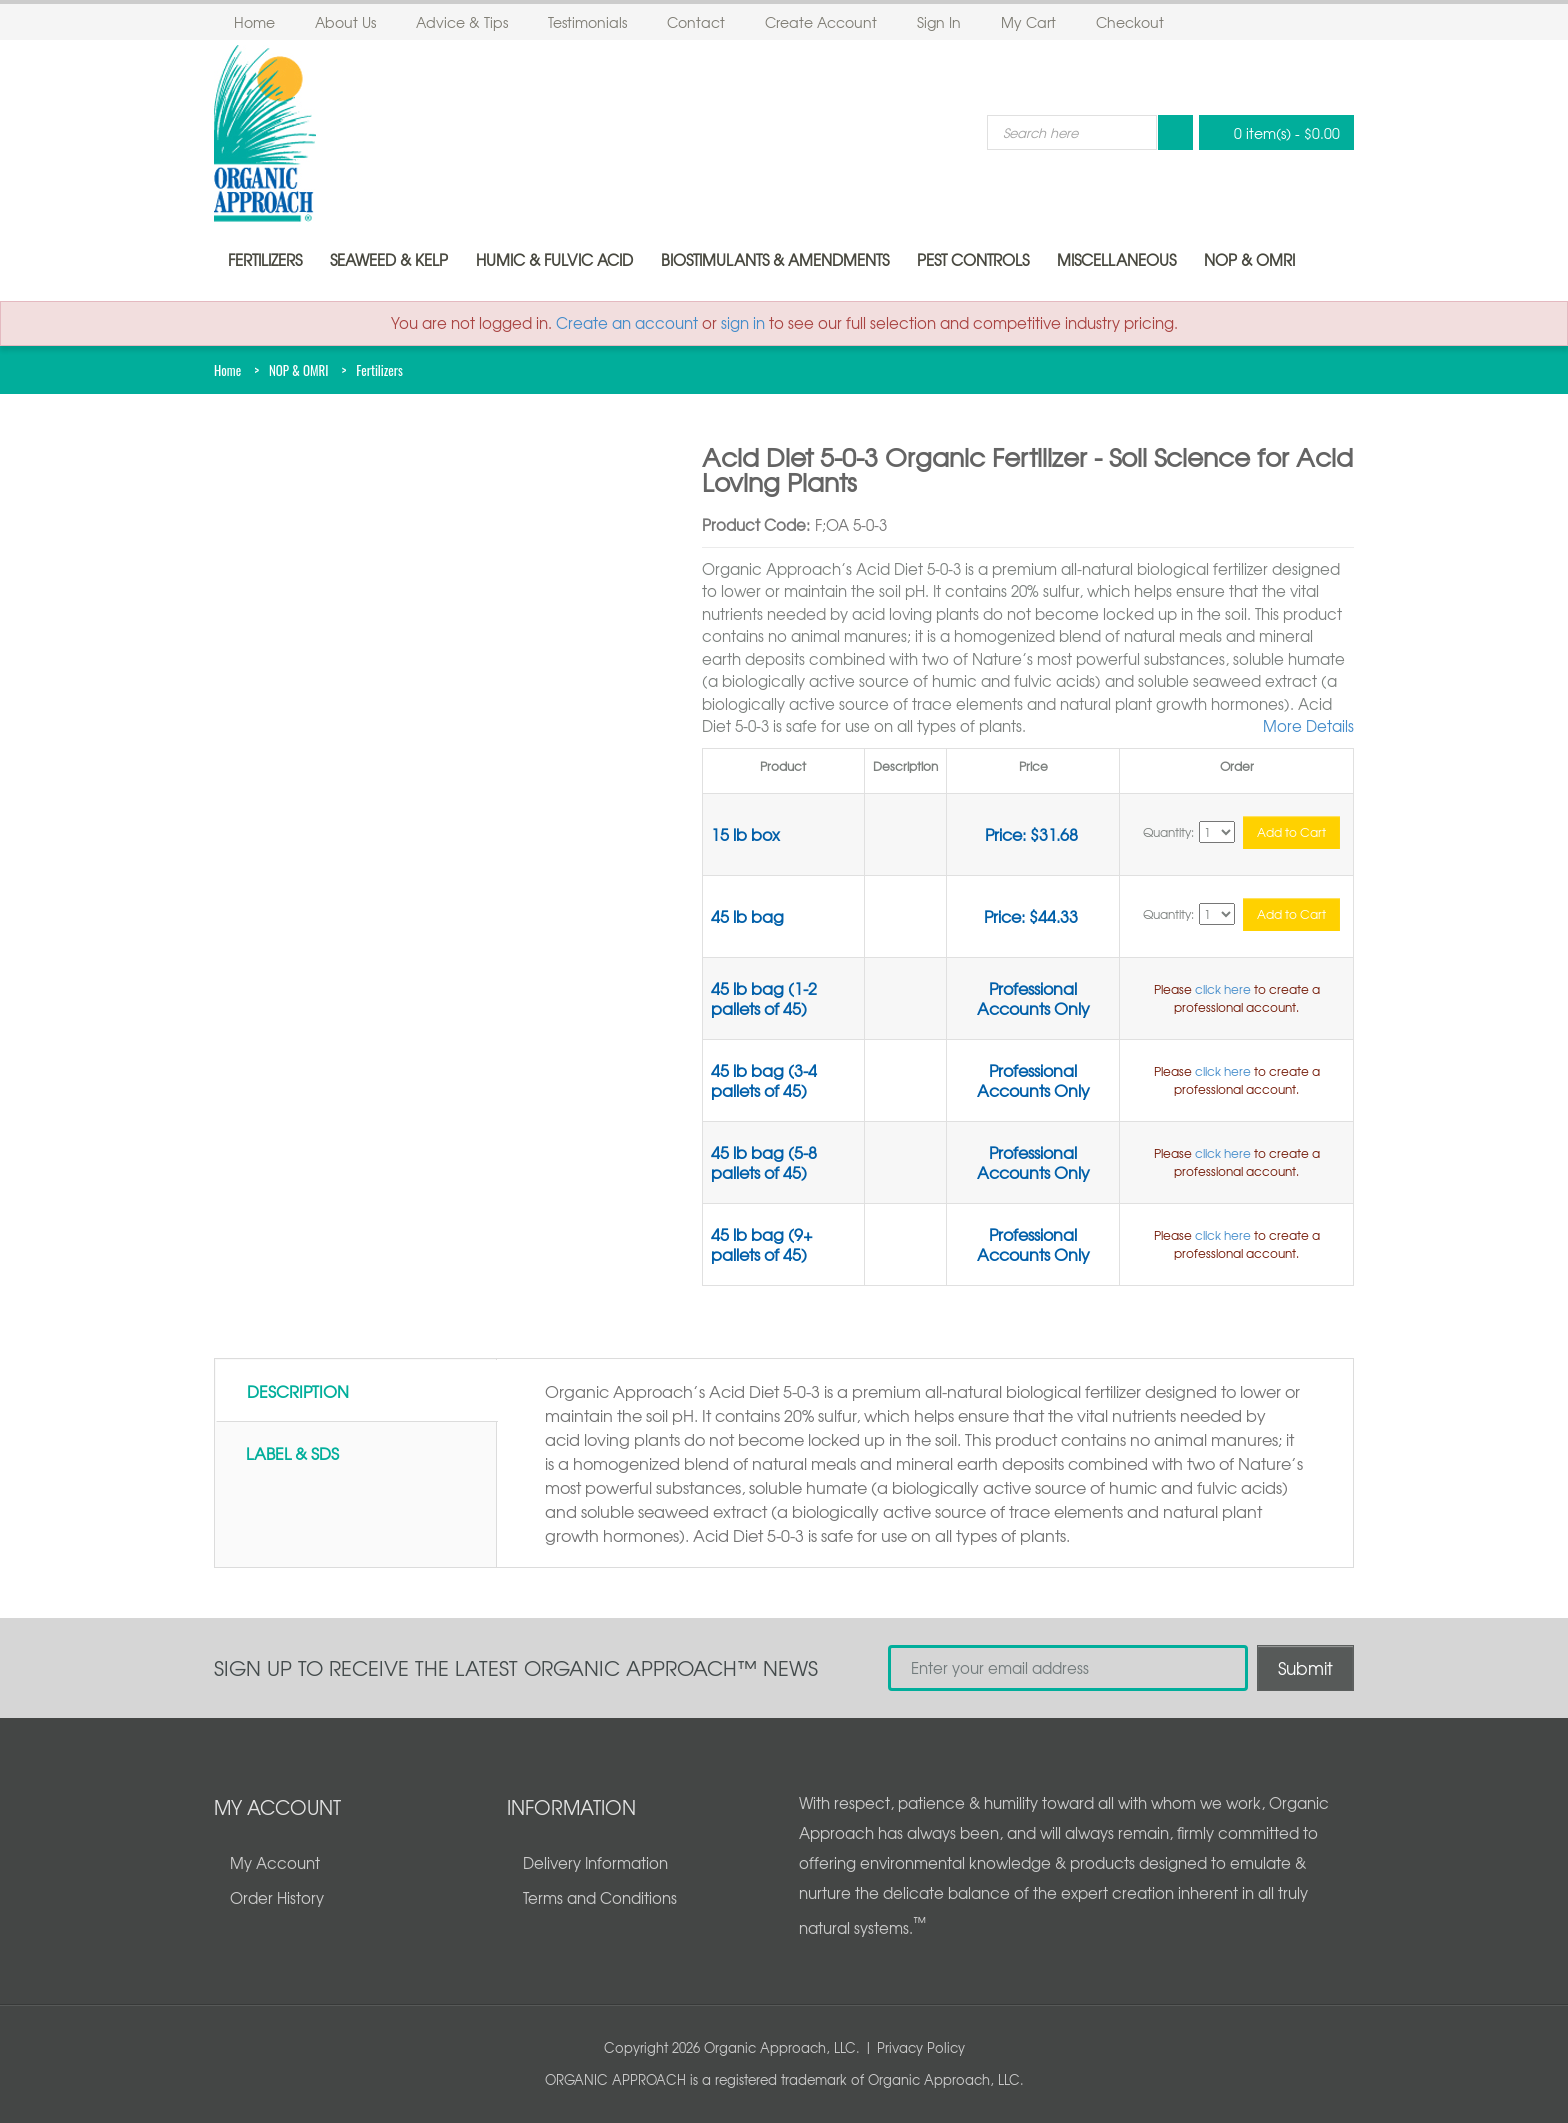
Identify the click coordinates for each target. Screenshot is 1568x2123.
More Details (1308, 726)
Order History (277, 1898)
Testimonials (587, 22)
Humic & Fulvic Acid (554, 260)
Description (298, 1391)
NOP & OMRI (1249, 260)
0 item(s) (1271, 132)
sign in (743, 323)
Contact (696, 22)
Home (254, 22)
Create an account (627, 323)
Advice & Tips (462, 22)
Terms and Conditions (600, 1898)
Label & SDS (292, 1453)
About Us (345, 22)
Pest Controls (973, 260)
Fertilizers (265, 260)
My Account (275, 1863)
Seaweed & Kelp (389, 260)
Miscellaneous (1116, 260)
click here (1223, 989)
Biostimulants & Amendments (775, 260)
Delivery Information (595, 1863)
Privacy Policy (921, 2047)
